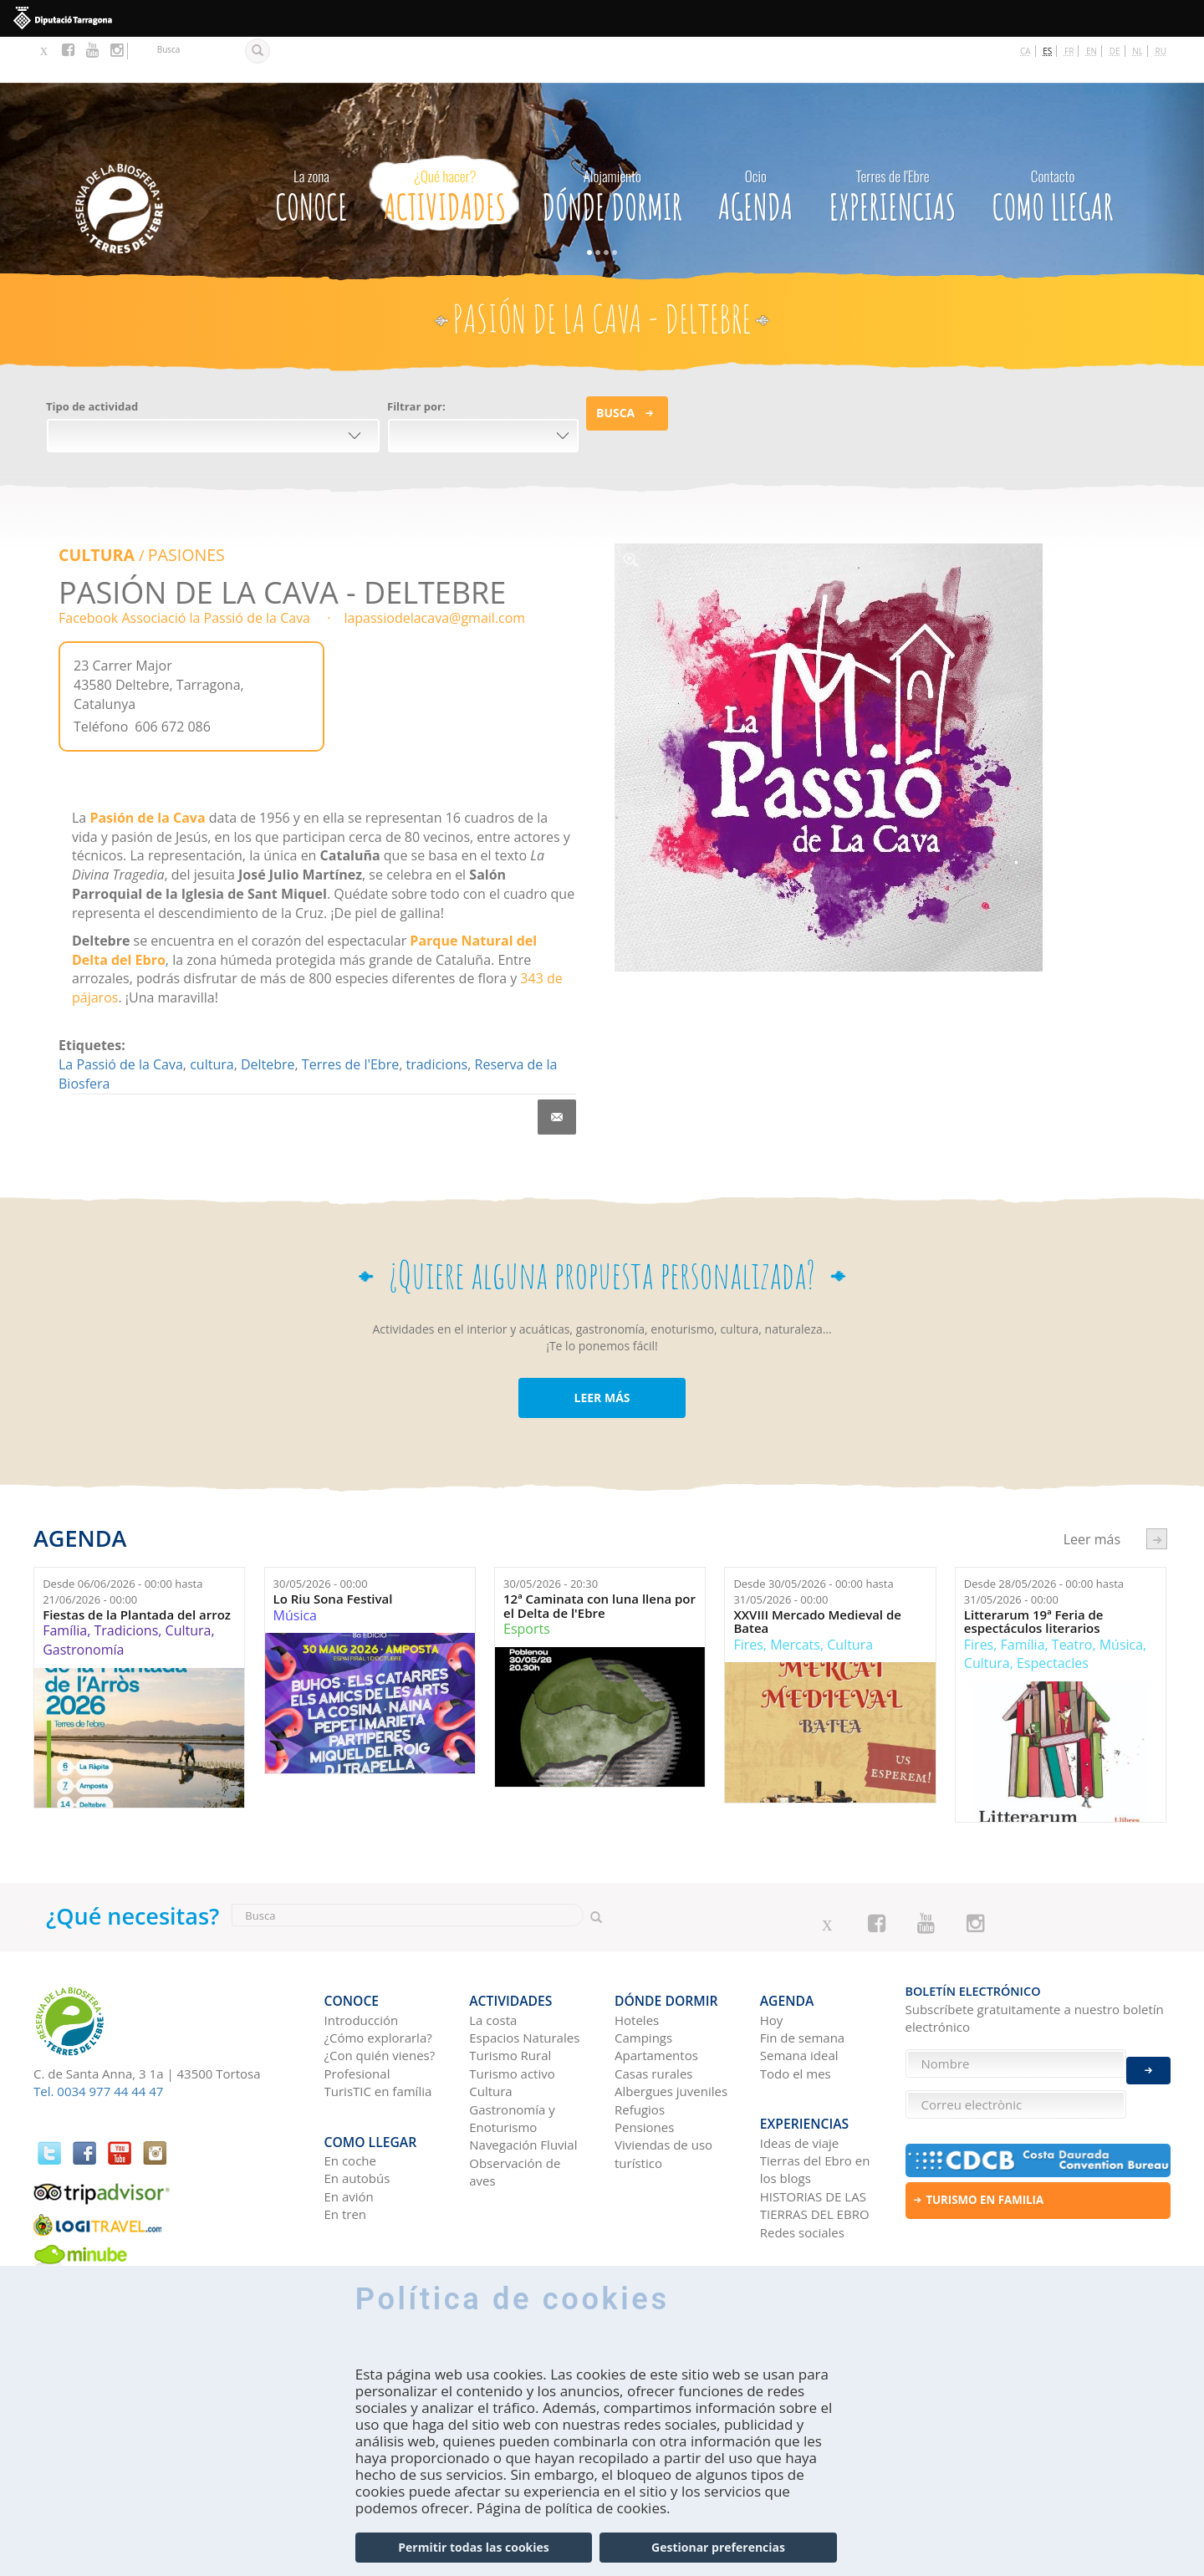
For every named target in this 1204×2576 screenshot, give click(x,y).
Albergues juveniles (671, 2033)
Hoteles (637, 1961)
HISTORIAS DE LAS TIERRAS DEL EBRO (815, 2136)
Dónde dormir (612, 145)
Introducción (361, 1961)
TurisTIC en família (378, 2033)
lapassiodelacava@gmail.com (434, 571)
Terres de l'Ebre (350, 1016)
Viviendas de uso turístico (663, 2096)
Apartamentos (656, 1997)
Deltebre (268, 1016)
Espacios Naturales (524, 1979)
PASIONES (176, 508)
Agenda (755, 145)
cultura (211, 1016)
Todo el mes (795, 2015)
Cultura (94, 508)
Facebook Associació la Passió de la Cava (184, 571)
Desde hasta (122, 1544)
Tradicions (126, 1583)
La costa (493, 1961)
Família (65, 1583)
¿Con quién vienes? (380, 1997)
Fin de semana (802, 1979)
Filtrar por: (416, 360)
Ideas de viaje (799, 2073)
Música (295, 1567)
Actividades (445, 145)
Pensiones (644, 2069)
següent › (1156, 1491)
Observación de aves (514, 2113)
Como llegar (1053, 145)
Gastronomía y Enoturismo (512, 2060)
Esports (526, 1581)
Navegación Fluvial (523, 2087)
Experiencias (893, 145)
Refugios (640, 2051)
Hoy (771, 1961)
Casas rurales (653, 2015)
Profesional (357, 2015)
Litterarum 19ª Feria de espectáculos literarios (1034, 1574)
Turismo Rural (510, 1997)
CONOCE (311, 145)
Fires (748, 1597)
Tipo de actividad (92, 360)
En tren (345, 2145)
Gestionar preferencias (718, 2547)
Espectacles (1053, 1616)
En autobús (357, 2109)
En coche (350, 2092)
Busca (615, 367)
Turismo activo (512, 2015)
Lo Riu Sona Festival (333, 1551)
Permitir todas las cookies (473, 2547)
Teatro (1072, 1597)
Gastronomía (83, 1602)
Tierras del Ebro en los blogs (815, 2101)
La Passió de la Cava (121, 1016)
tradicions (436, 1016)
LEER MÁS (602, 1350)
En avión (349, 2127)
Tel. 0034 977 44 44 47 (98, 2043)
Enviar (1148, 2056)
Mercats (795, 1597)
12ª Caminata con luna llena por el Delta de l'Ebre (599, 1558)
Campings (643, 1979)
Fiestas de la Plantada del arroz (137, 1567)
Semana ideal (799, 1997)
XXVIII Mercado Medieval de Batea (817, 1574)
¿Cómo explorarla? (378, 1979)
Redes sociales (802, 2163)
